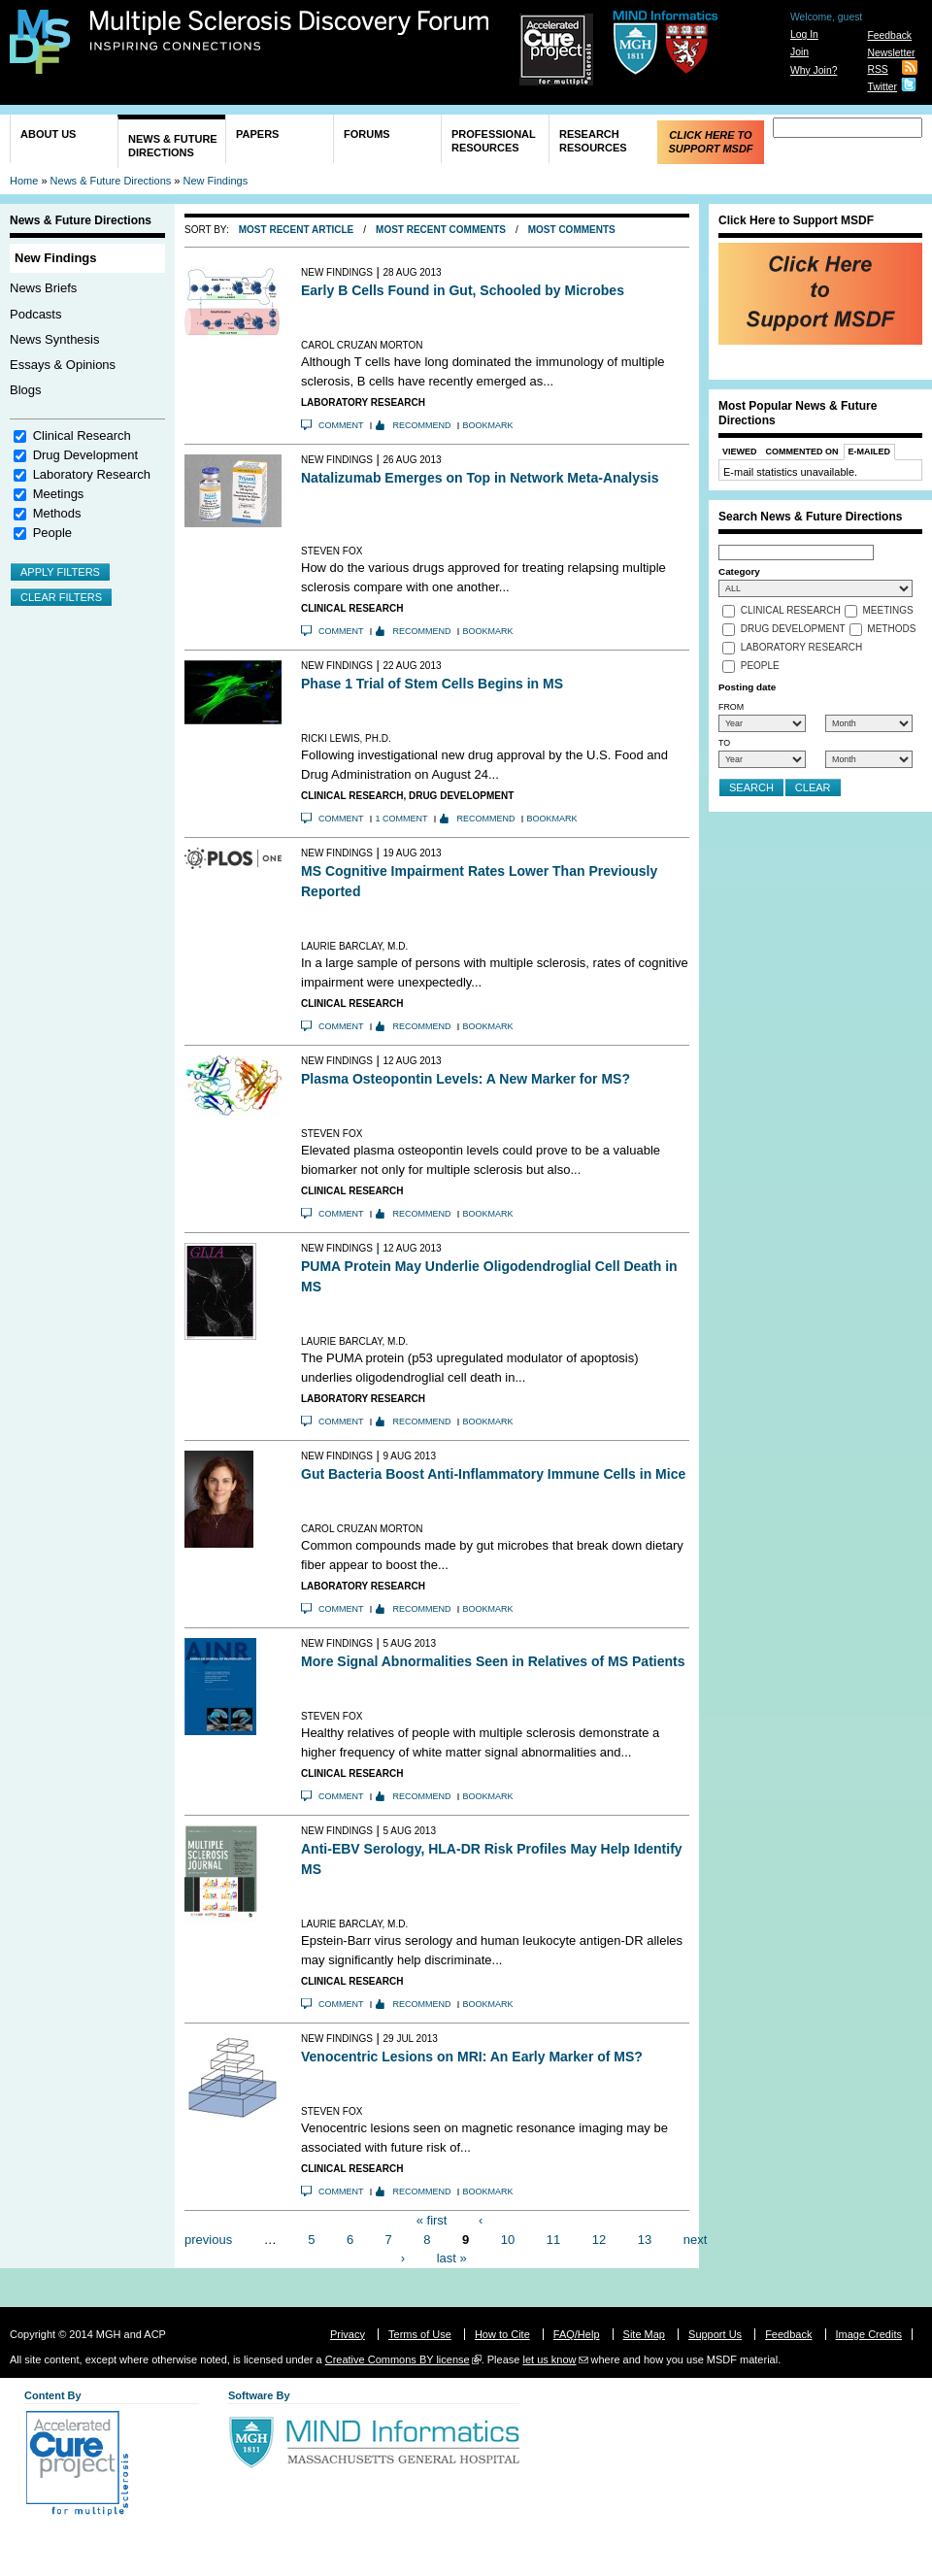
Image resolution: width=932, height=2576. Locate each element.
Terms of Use (419, 2334)
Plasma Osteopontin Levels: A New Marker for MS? (465, 1079)
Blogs (26, 390)
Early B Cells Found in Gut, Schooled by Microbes (462, 290)
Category (739, 571)
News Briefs (43, 288)
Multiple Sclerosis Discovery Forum (289, 31)
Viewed (739, 451)
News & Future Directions (172, 145)
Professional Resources (493, 140)
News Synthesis (54, 339)
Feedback (889, 35)
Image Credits (869, 2334)
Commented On (802, 451)
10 (508, 2238)
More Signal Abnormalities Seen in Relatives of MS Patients (492, 1661)
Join (799, 52)
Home (24, 180)
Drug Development (85, 455)
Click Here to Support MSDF (710, 141)
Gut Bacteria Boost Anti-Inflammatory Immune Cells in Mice (493, 1474)
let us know (549, 2359)
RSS (877, 69)
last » (452, 2258)
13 (644, 2238)
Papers (257, 134)
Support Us (715, 2334)
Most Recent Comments (441, 229)
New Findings (216, 180)
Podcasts (35, 314)
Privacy (347, 2334)
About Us (48, 134)
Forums (367, 134)
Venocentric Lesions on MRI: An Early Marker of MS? (472, 2056)
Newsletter (891, 53)
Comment (341, 425)
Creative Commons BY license (397, 2359)
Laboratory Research (91, 474)
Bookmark (488, 425)
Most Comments (572, 229)
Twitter (882, 87)
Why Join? (814, 70)
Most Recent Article (296, 229)
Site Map (644, 2334)
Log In (804, 34)
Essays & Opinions (63, 364)
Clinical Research (82, 435)
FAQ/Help (576, 2334)
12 (599, 2238)
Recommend (422, 425)
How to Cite (502, 2334)
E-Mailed (870, 451)
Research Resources (593, 140)
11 (553, 2238)
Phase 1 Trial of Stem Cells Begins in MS (432, 683)
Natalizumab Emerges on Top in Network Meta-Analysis (479, 477)
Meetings (58, 493)
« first (432, 2220)
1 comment (402, 818)
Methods (57, 513)
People (52, 532)
